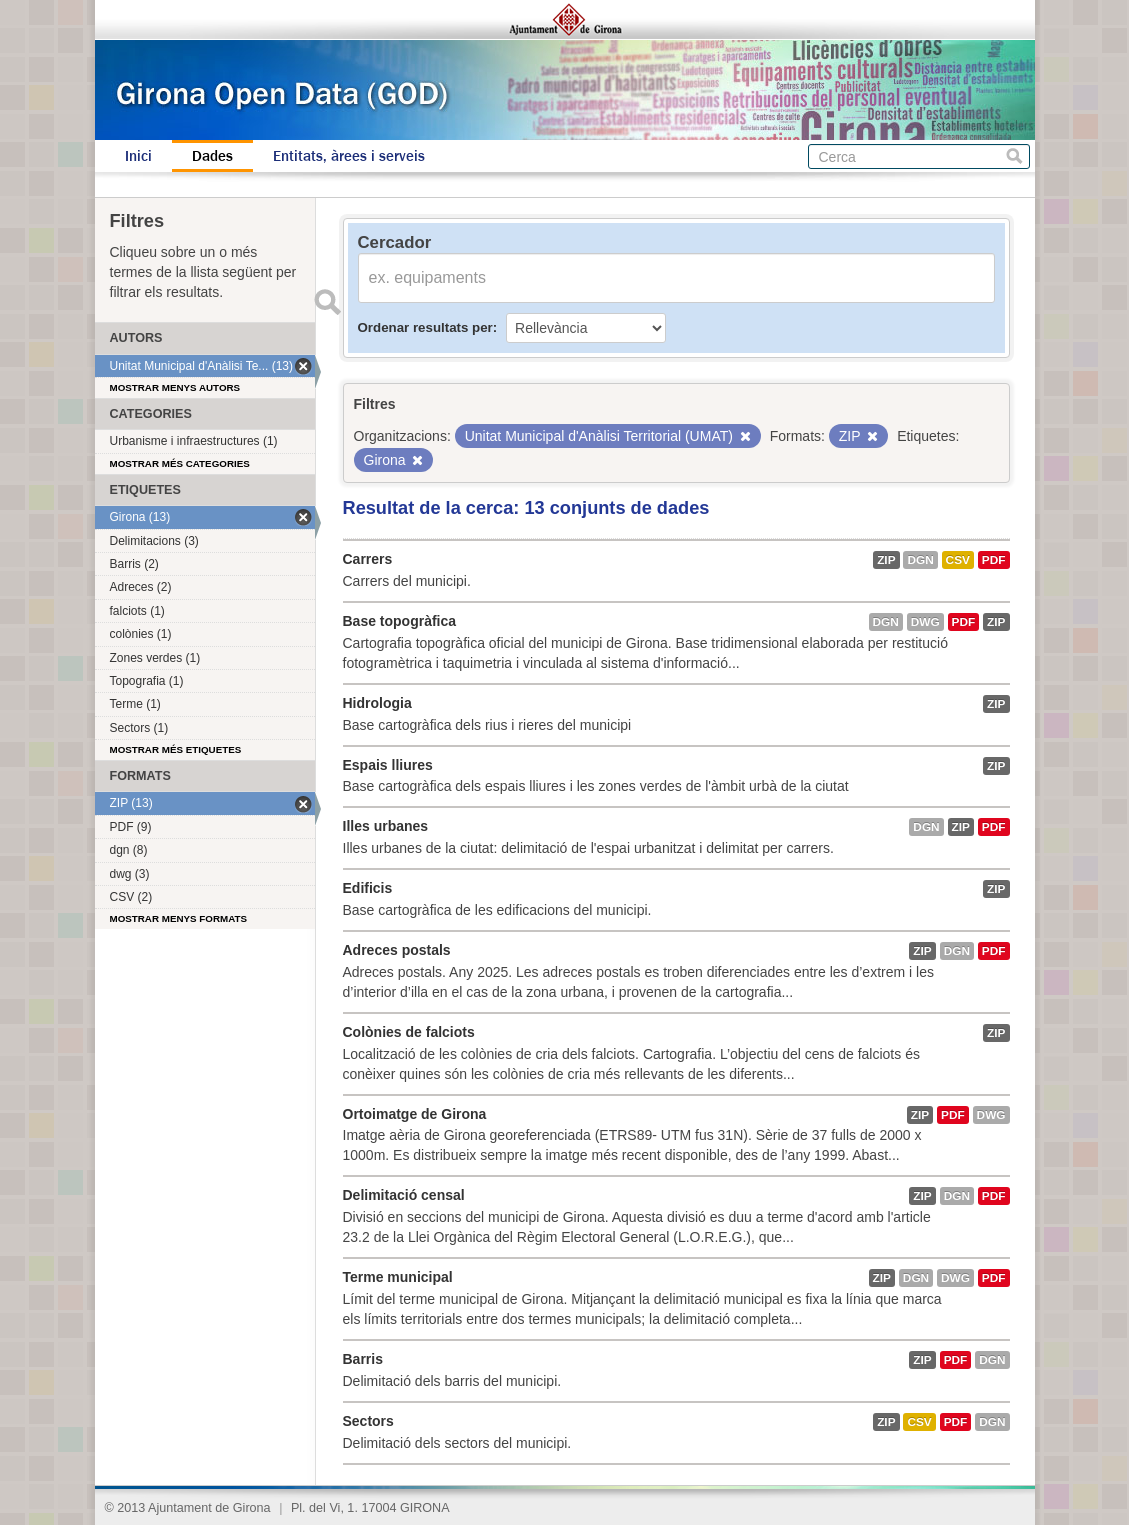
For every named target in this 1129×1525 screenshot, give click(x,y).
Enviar (328, 302)
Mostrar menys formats (179, 918)
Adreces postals (397, 950)
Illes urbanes (386, 826)
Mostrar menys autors (175, 387)
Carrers (368, 559)
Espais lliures (388, 765)
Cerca (1014, 156)
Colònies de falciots (409, 1032)
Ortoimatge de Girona (415, 1114)
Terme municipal (398, 1277)
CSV (958, 560)
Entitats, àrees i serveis (349, 156)
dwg (925, 622)
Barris (363, 1359)
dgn (920, 560)
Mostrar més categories (180, 463)
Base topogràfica (400, 621)
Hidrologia (377, 703)
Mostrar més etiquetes (176, 749)
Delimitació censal (404, 1195)
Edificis (368, 888)
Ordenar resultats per (425, 327)
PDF (994, 560)
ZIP (886, 560)
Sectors (368, 1421)
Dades (212, 156)
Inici (138, 156)
